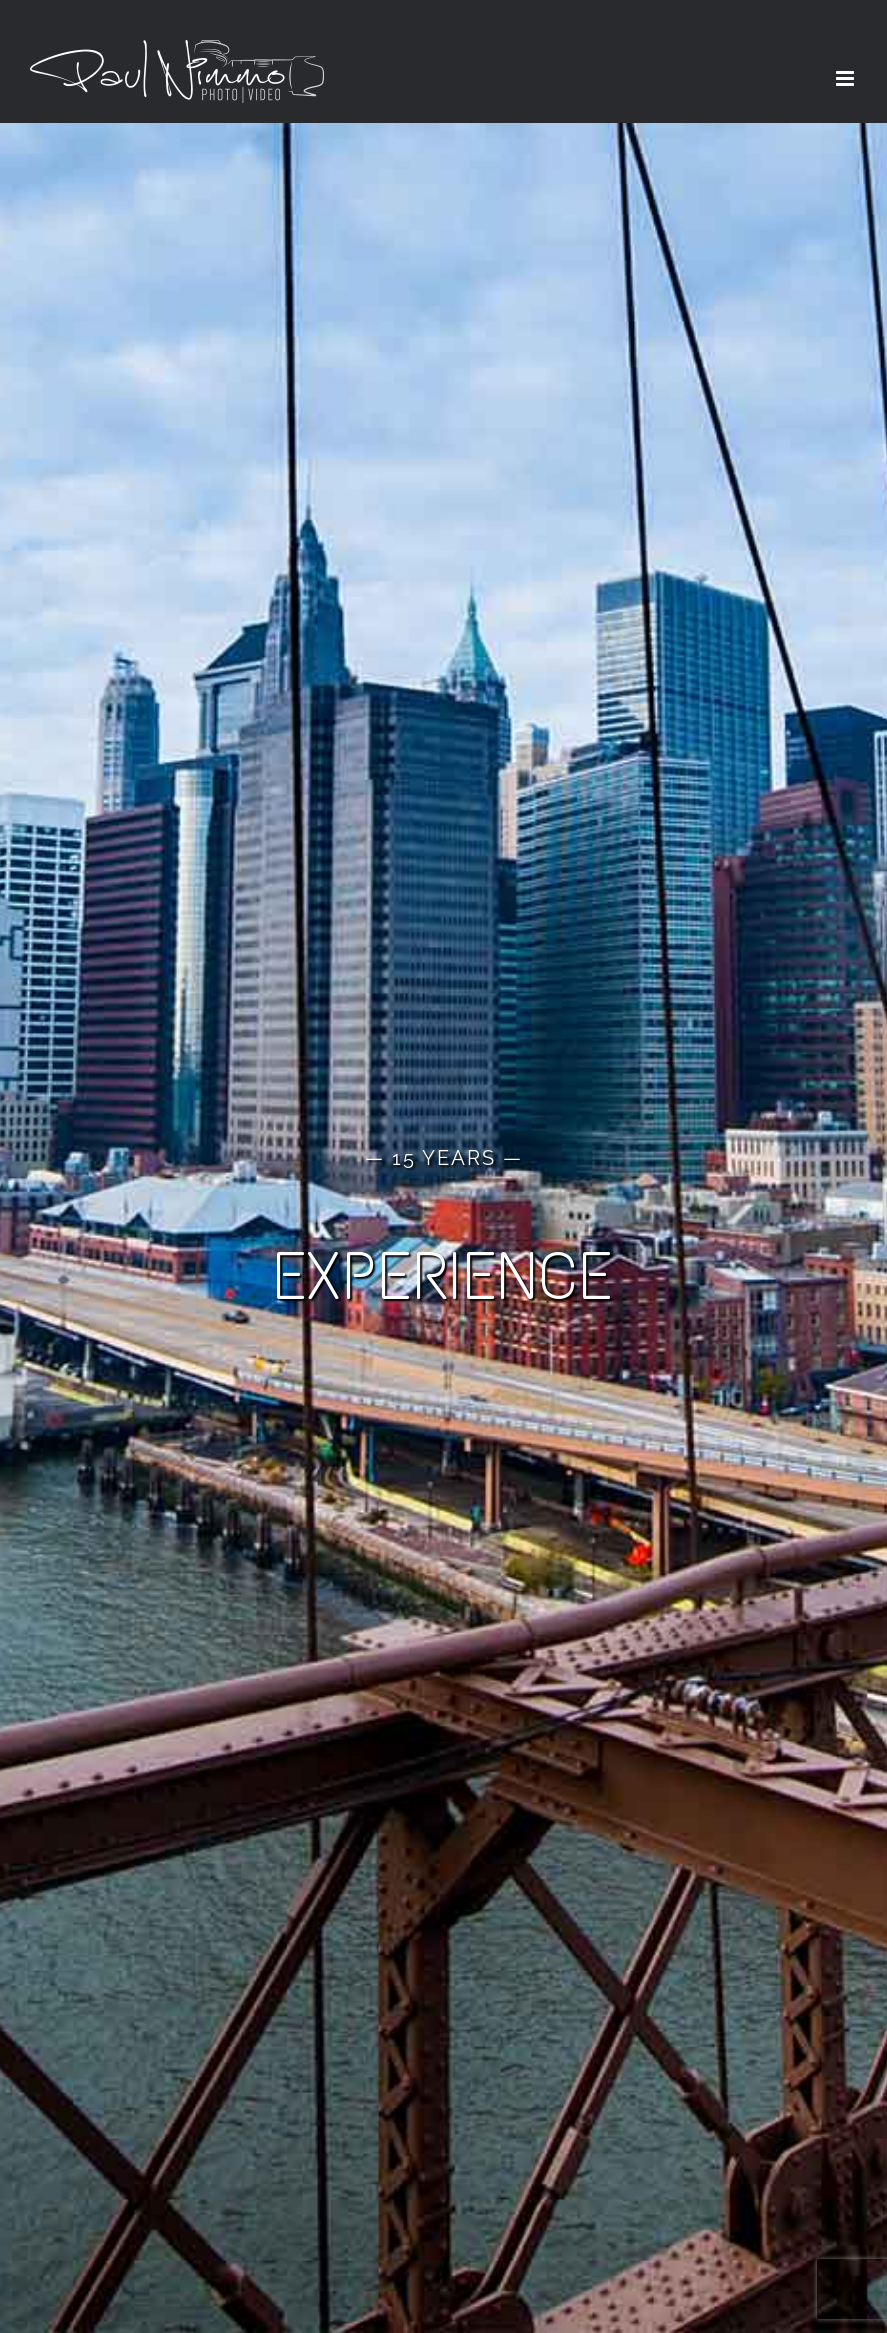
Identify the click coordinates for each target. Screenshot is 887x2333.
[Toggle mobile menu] (846, 78)
